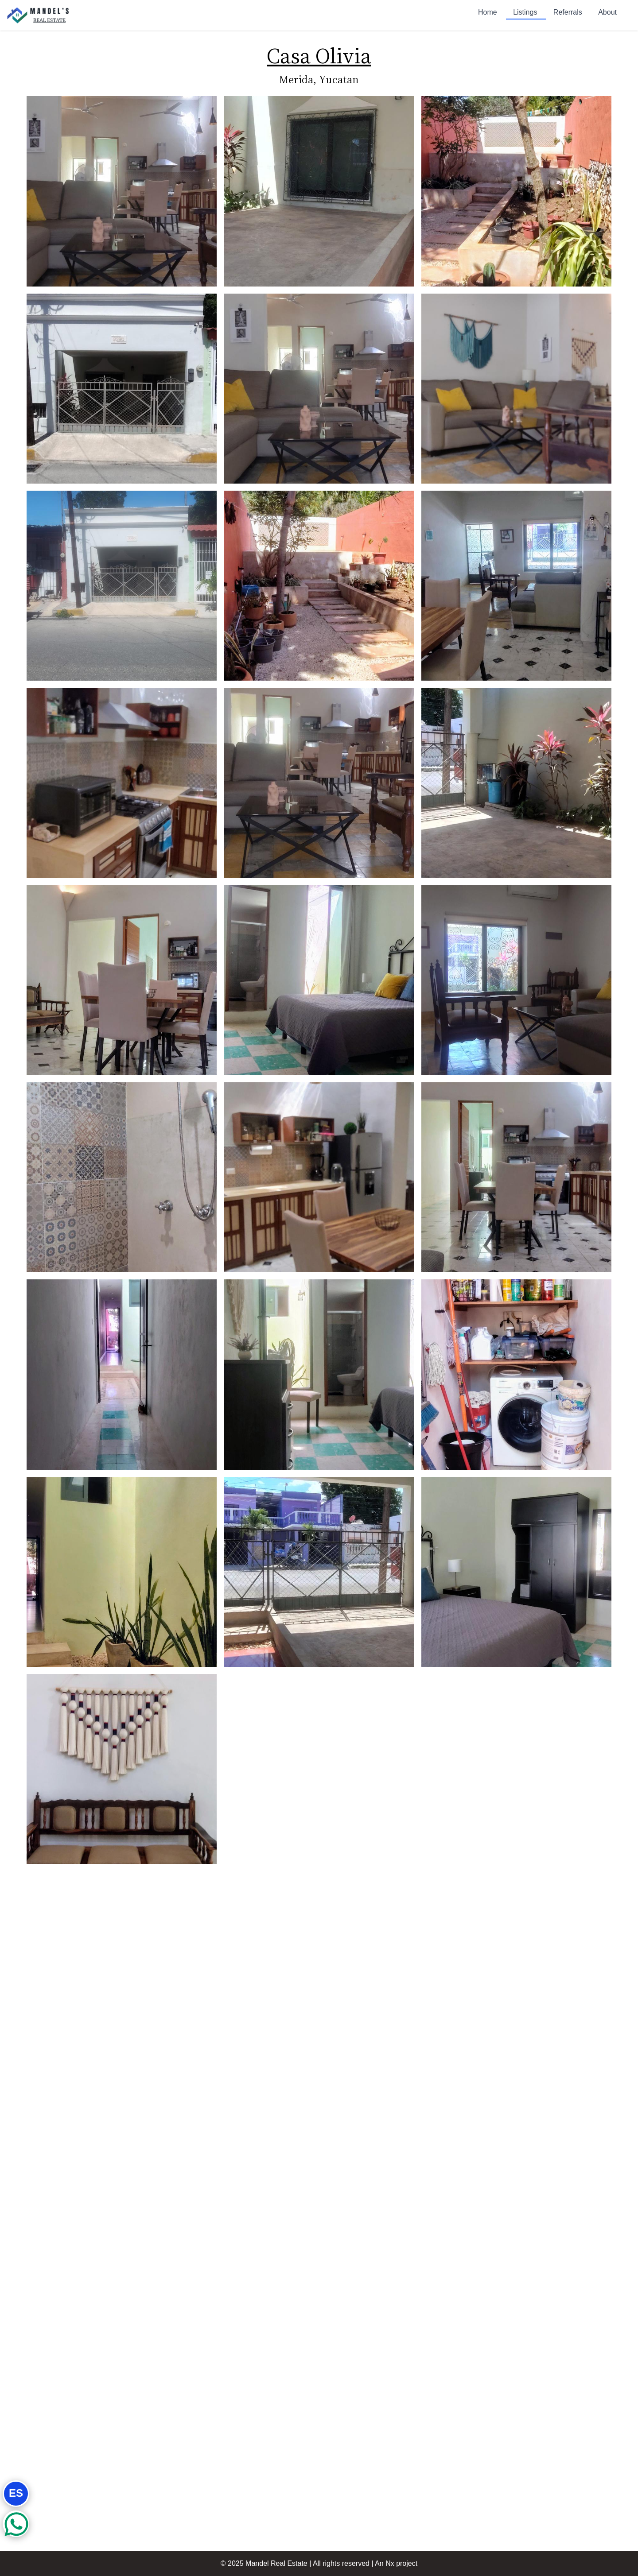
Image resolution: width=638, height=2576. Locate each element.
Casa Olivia (319, 55)
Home (488, 12)
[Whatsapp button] (16, 2523)
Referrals (568, 12)
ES (16, 2493)
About (607, 12)
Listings (526, 13)
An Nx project (396, 2563)
